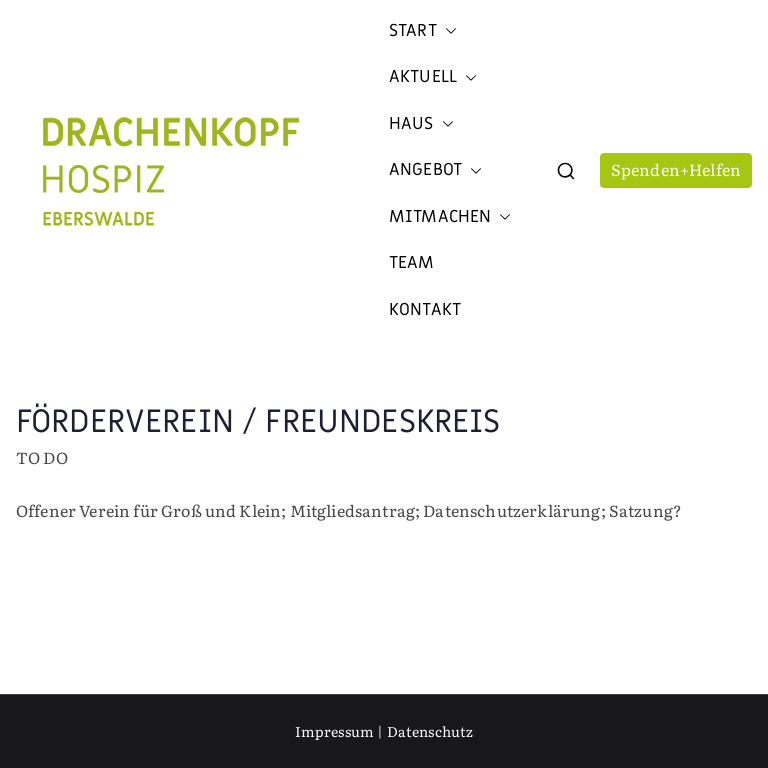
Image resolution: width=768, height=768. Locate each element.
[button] (447, 31)
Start (423, 31)
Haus (421, 124)
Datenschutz (430, 731)
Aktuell (433, 77)
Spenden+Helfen (676, 169)
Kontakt (425, 310)
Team (412, 263)
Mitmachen (450, 217)
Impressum (334, 731)
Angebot (435, 170)
